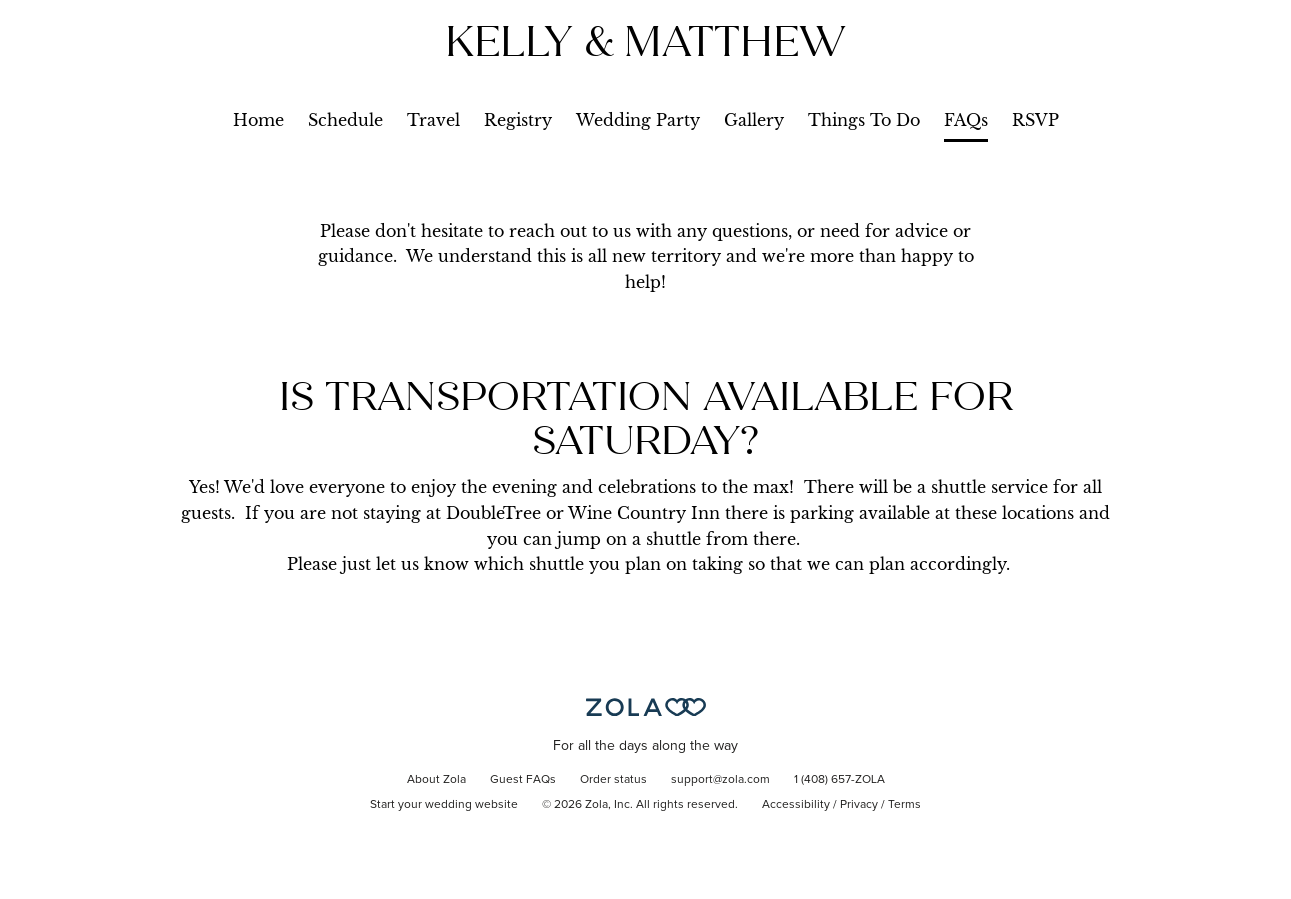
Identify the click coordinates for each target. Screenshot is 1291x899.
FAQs (966, 120)
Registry (518, 120)
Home (258, 120)
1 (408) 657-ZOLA (839, 780)
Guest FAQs (523, 780)
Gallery (754, 120)
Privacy (859, 805)
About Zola (436, 780)
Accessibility (796, 805)
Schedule (345, 120)
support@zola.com (720, 780)
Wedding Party (638, 120)
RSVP (1035, 120)
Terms (904, 805)
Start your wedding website (444, 805)
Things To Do (864, 120)
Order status (613, 780)
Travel (433, 120)
